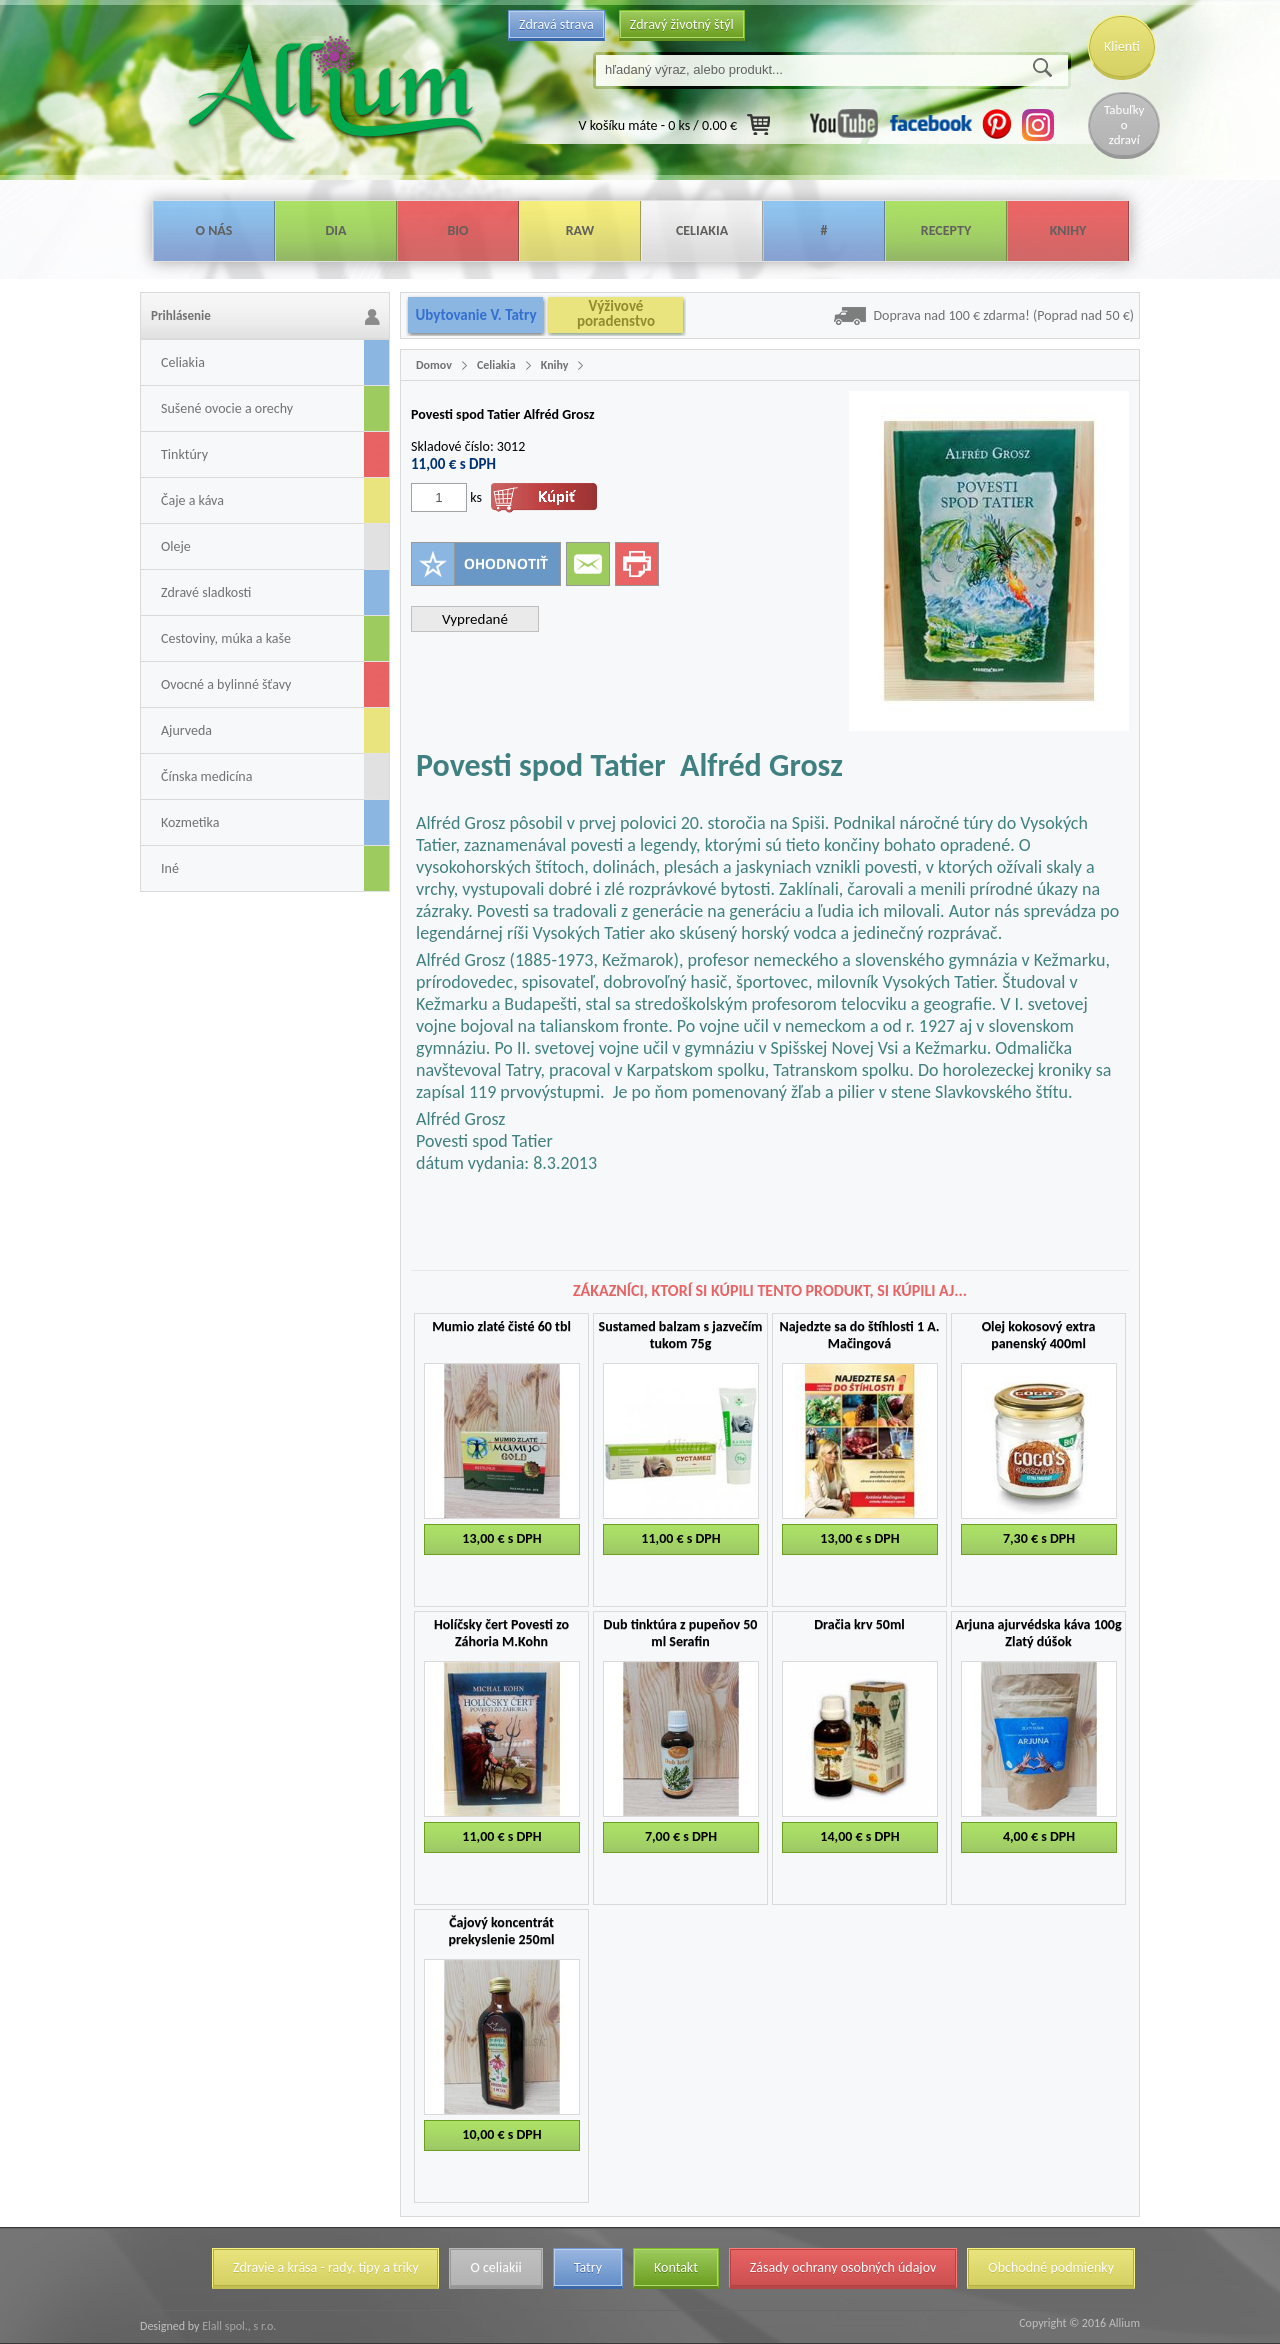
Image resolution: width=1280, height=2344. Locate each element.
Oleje (176, 546)
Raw (580, 230)
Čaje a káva (192, 500)
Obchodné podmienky (1051, 2267)
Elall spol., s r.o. (237, 2326)
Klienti (1122, 46)
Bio (457, 230)
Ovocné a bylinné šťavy (226, 684)
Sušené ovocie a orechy (227, 408)
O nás (214, 230)
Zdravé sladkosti (206, 592)
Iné (170, 868)
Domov (434, 365)
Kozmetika (190, 822)
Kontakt (676, 2267)
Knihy (1068, 230)
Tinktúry (184, 454)
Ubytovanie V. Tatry (475, 315)
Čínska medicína (206, 776)
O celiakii (495, 2267)
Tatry (588, 2267)
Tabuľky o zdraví (1124, 124)
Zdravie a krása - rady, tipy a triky (325, 2267)
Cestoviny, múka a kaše (226, 638)
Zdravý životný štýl (682, 24)
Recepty (946, 230)
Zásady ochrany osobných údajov (843, 2267)
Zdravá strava (556, 24)
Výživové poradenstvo (616, 314)
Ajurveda (186, 730)
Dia (335, 230)
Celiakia (702, 230)
